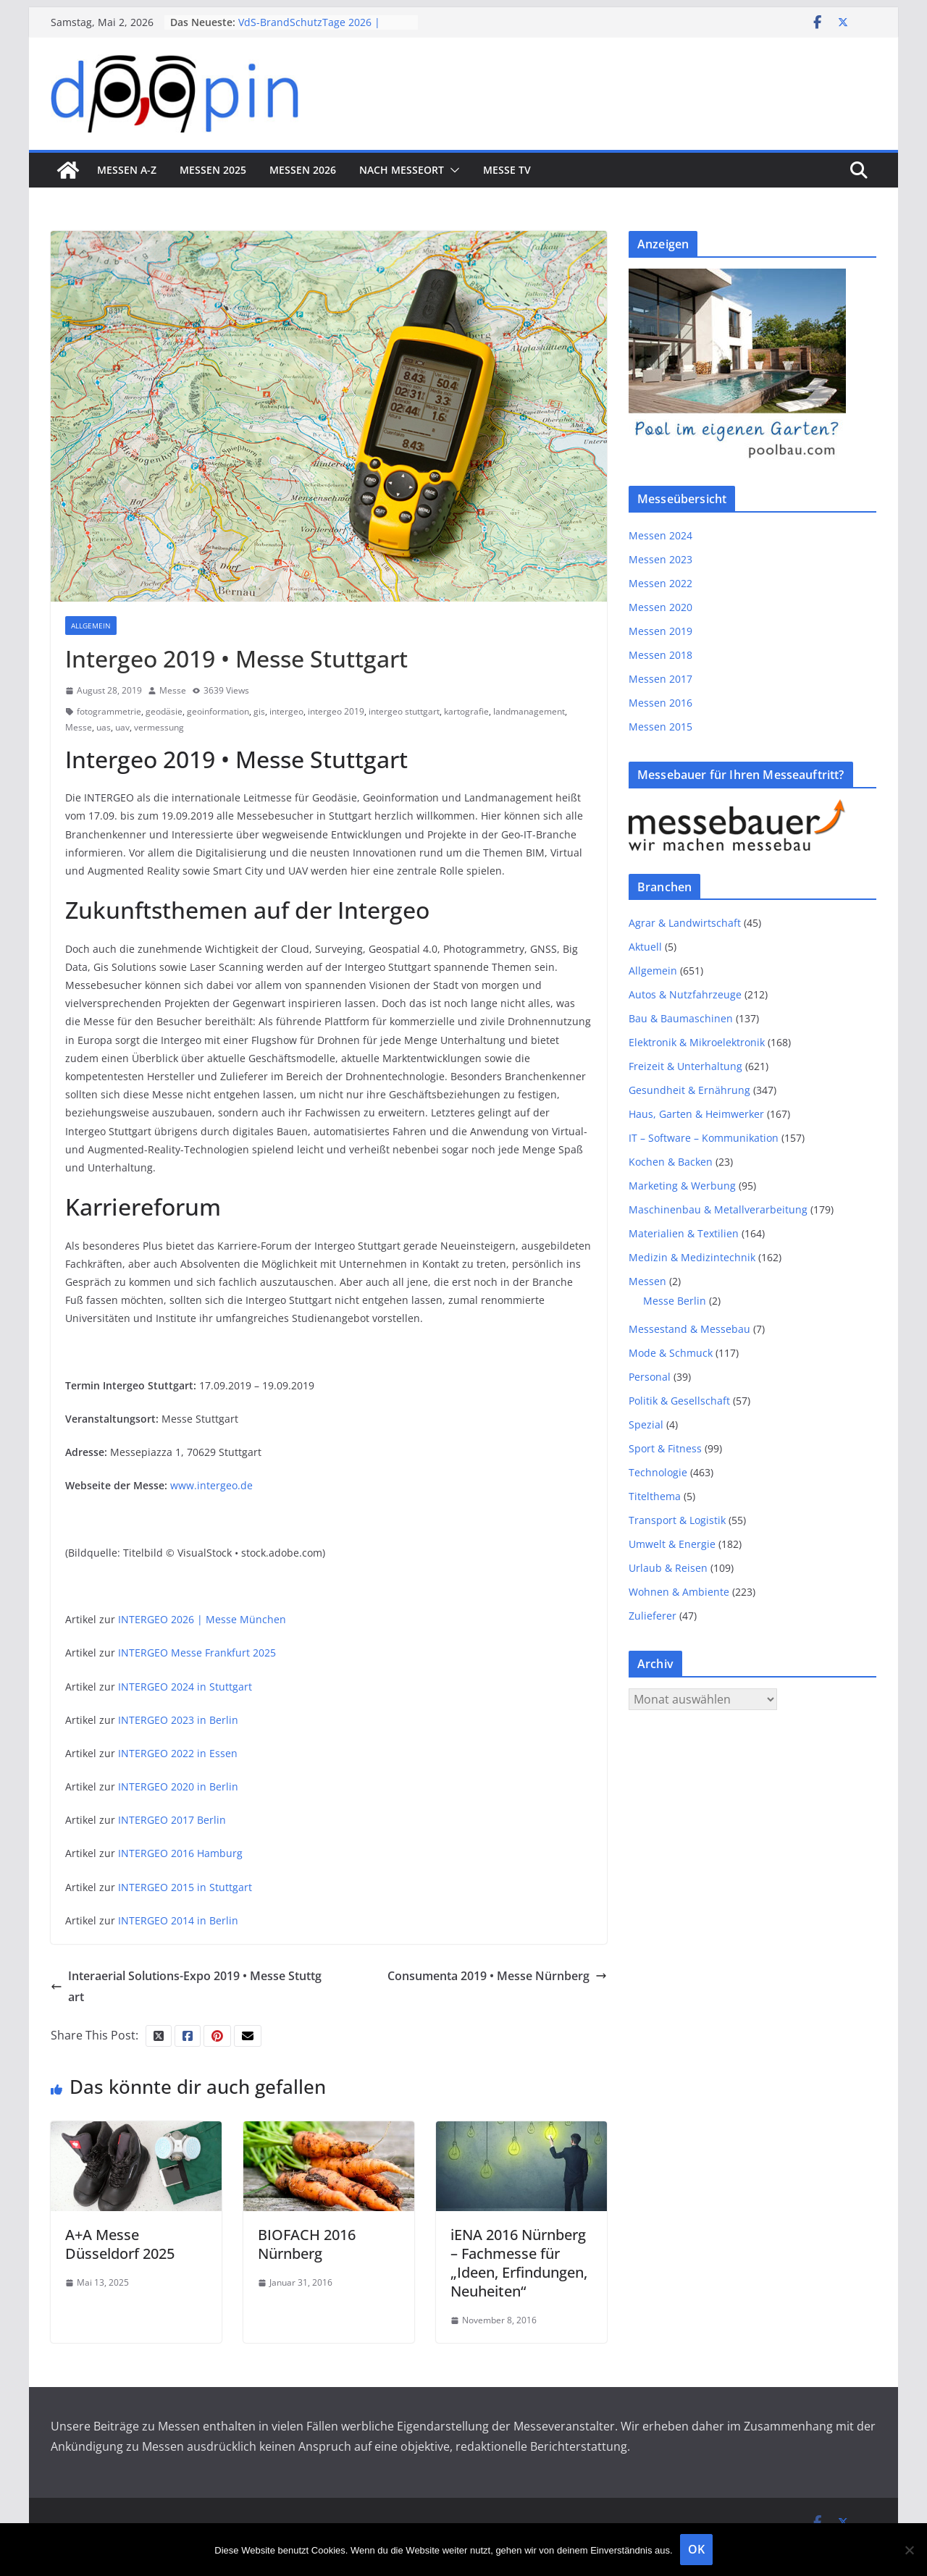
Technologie (658, 1472)
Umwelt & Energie (672, 1544)
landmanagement (529, 711)
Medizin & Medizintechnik (692, 1257)
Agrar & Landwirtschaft (685, 923)
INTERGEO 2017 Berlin (172, 1820)
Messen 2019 (660, 631)
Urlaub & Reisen (668, 1568)
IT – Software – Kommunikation (704, 1138)
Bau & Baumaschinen (681, 1018)
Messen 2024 (660, 535)
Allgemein (91, 625)
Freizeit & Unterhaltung (685, 1066)
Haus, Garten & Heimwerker (696, 1114)
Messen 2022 (660, 583)
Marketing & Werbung (682, 1185)
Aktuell (645, 947)
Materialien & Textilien (684, 1233)
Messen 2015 (660, 726)
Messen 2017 (660, 679)
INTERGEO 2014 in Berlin (178, 1920)
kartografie (466, 711)
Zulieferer (652, 1615)
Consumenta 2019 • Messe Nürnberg (497, 1976)
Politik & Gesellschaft (679, 1400)
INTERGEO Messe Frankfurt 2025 (197, 1652)
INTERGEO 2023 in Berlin (178, 1720)
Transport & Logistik (677, 1520)
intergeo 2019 (336, 711)
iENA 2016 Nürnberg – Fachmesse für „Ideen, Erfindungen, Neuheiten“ (518, 2263)
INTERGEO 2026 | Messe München (202, 1619)
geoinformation (218, 711)
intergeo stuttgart (404, 711)
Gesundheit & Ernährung (689, 1090)
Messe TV (507, 170)
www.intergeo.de (211, 1485)
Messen (647, 1281)
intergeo (286, 711)
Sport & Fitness (665, 1448)
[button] (452, 170)
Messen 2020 (660, 607)
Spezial (646, 1424)
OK (696, 2549)
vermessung (159, 727)
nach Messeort (401, 170)
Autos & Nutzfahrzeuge (685, 994)
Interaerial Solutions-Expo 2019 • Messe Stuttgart (186, 1986)
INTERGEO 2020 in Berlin (178, 1786)
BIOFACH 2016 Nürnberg (307, 2244)
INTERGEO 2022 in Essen (178, 1753)
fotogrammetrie (109, 711)
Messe (172, 690)
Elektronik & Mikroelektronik (697, 1042)
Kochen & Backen (671, 1162)
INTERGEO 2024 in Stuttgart (185, 1686)
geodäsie (164, 711)
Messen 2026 (302, 170)
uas (103, 727)
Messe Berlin (674, 1301)
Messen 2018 (660, 655)
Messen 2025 (213, 170)
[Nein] (909, 2550)
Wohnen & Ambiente (679, 1592)
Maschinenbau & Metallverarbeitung (718, 1209)
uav (122, 727)
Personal (650, 1377)
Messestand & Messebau (689, 1329)
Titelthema (655, 1496)
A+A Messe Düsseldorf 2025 (120, 2244)
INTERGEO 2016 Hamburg (180, 1853)
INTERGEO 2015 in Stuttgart (185, 1887)
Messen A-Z (126, 170)
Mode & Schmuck (671, 1353)
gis (259, 711)
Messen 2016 (660, 703)
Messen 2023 (660, 559)
